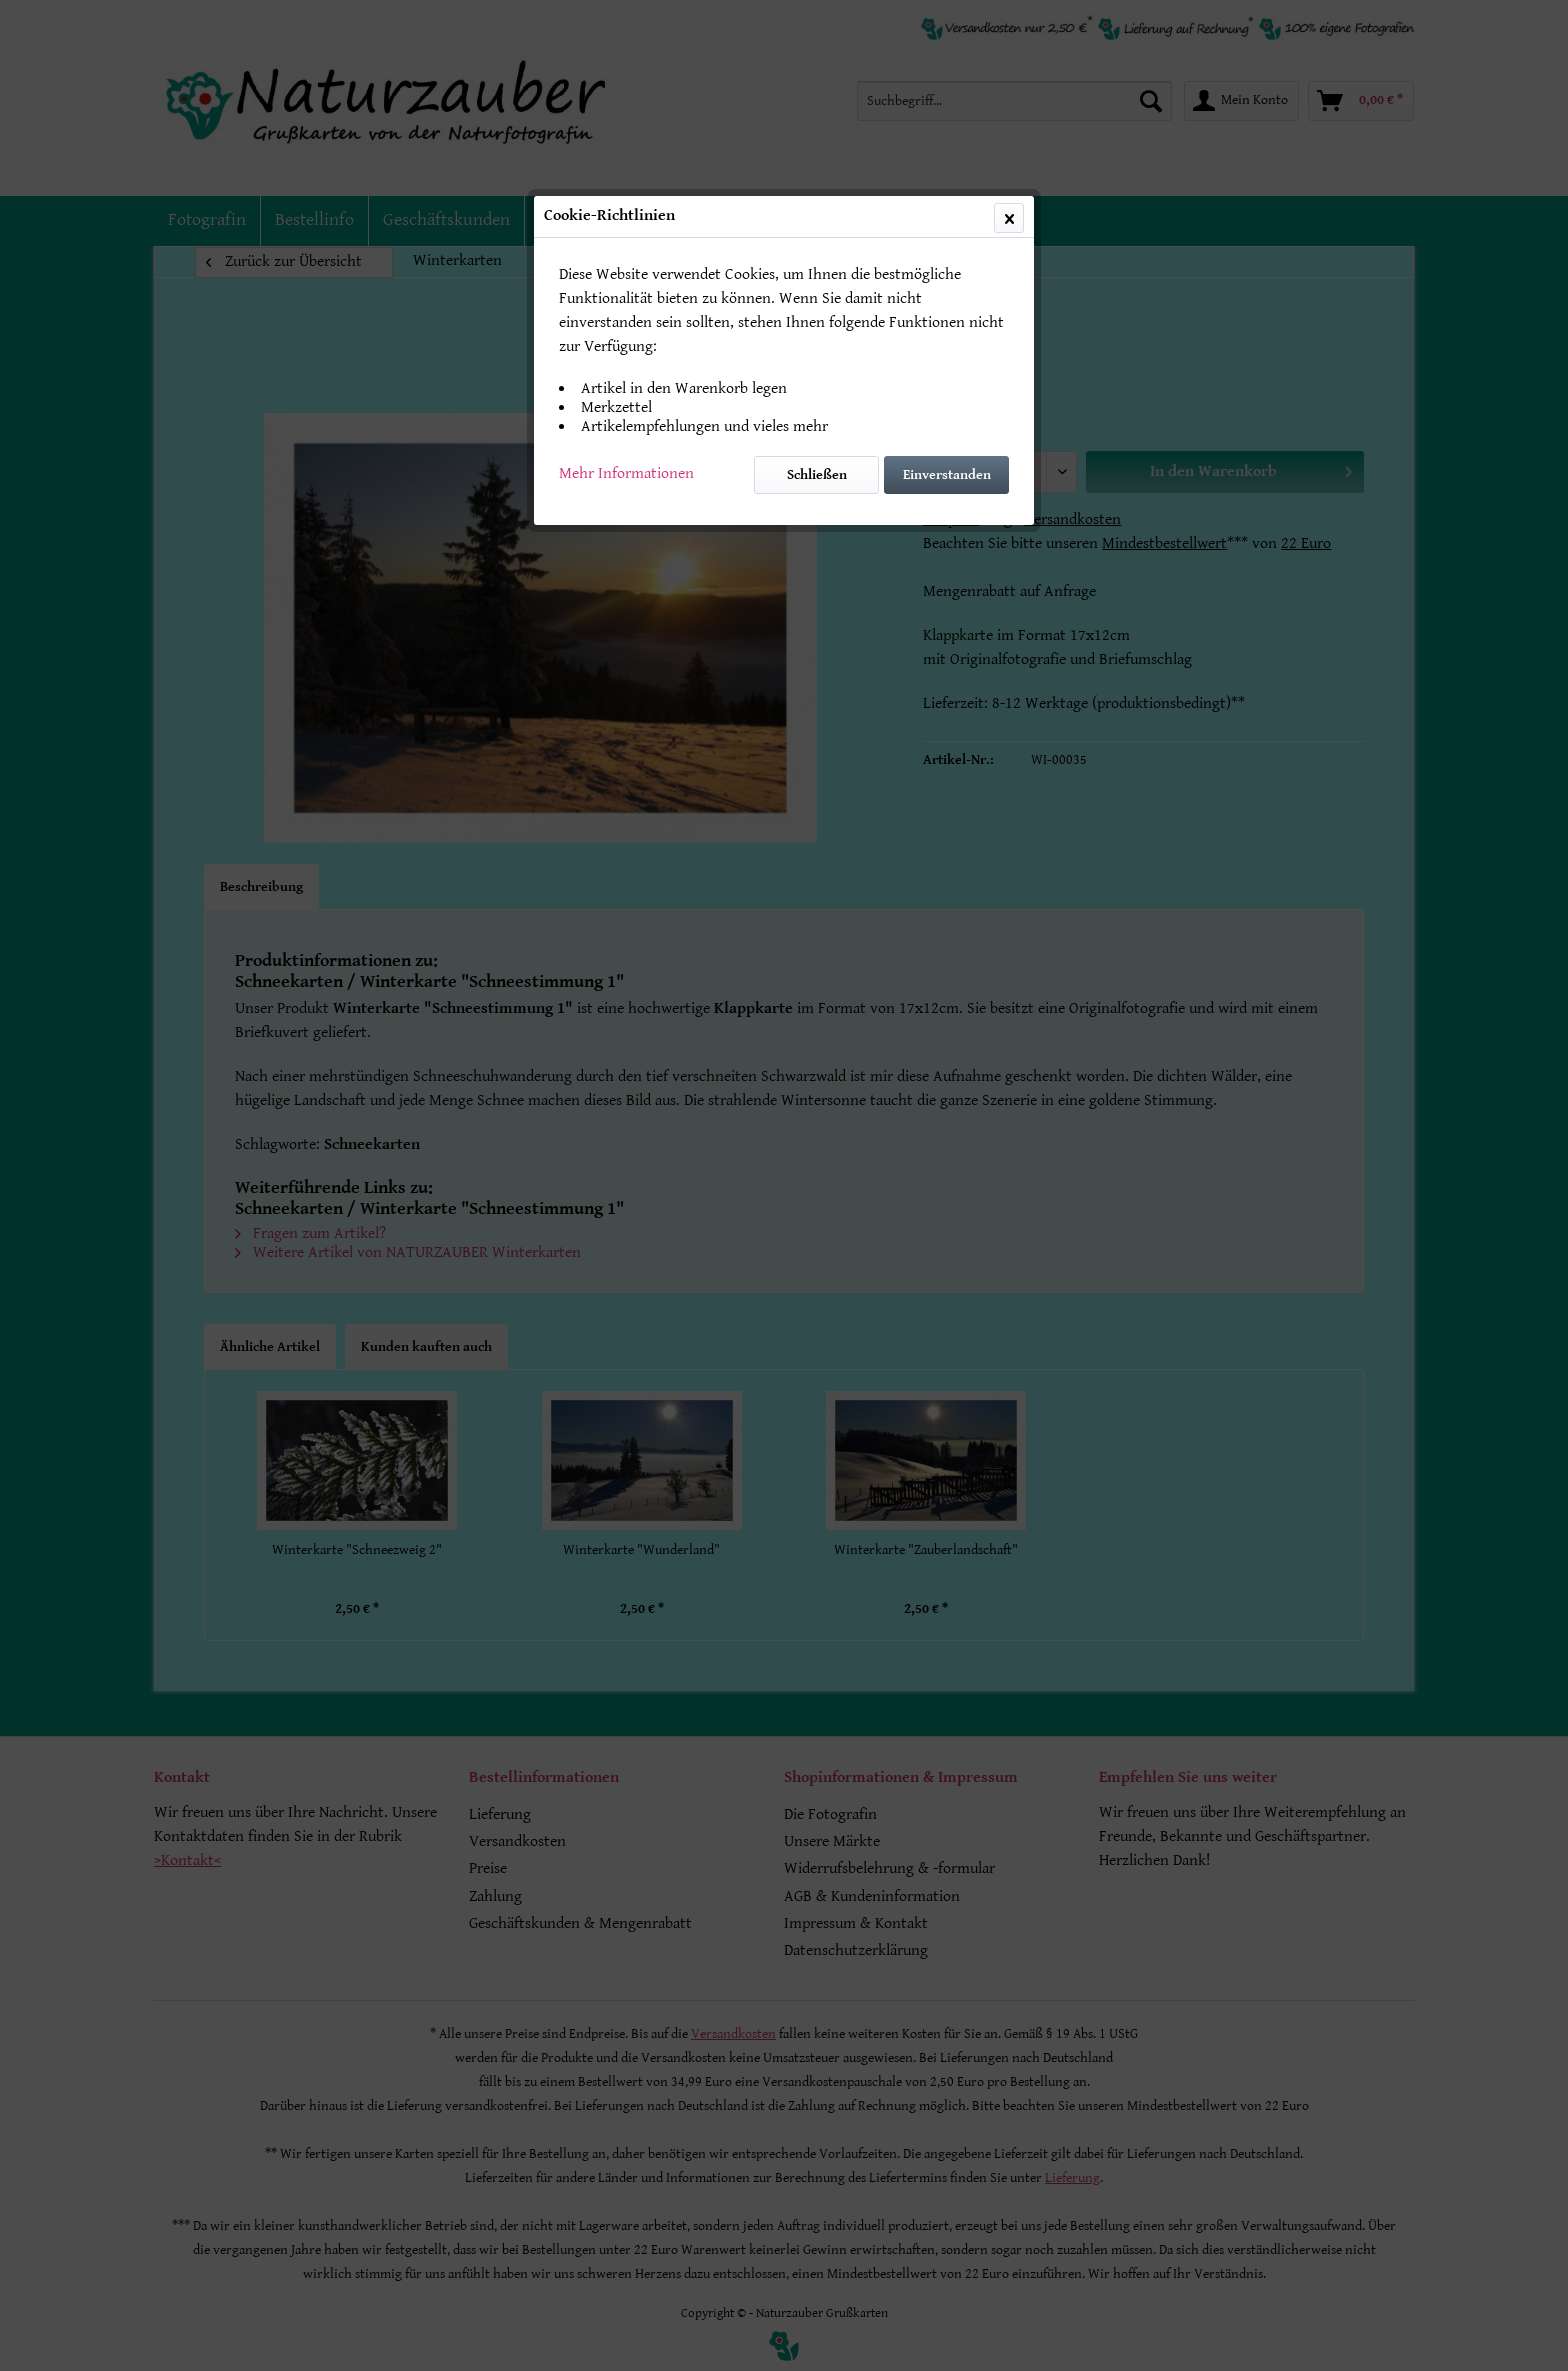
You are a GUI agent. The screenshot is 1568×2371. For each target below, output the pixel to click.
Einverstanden (947, 475)
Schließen (817, 475)
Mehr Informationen (626, 473)
